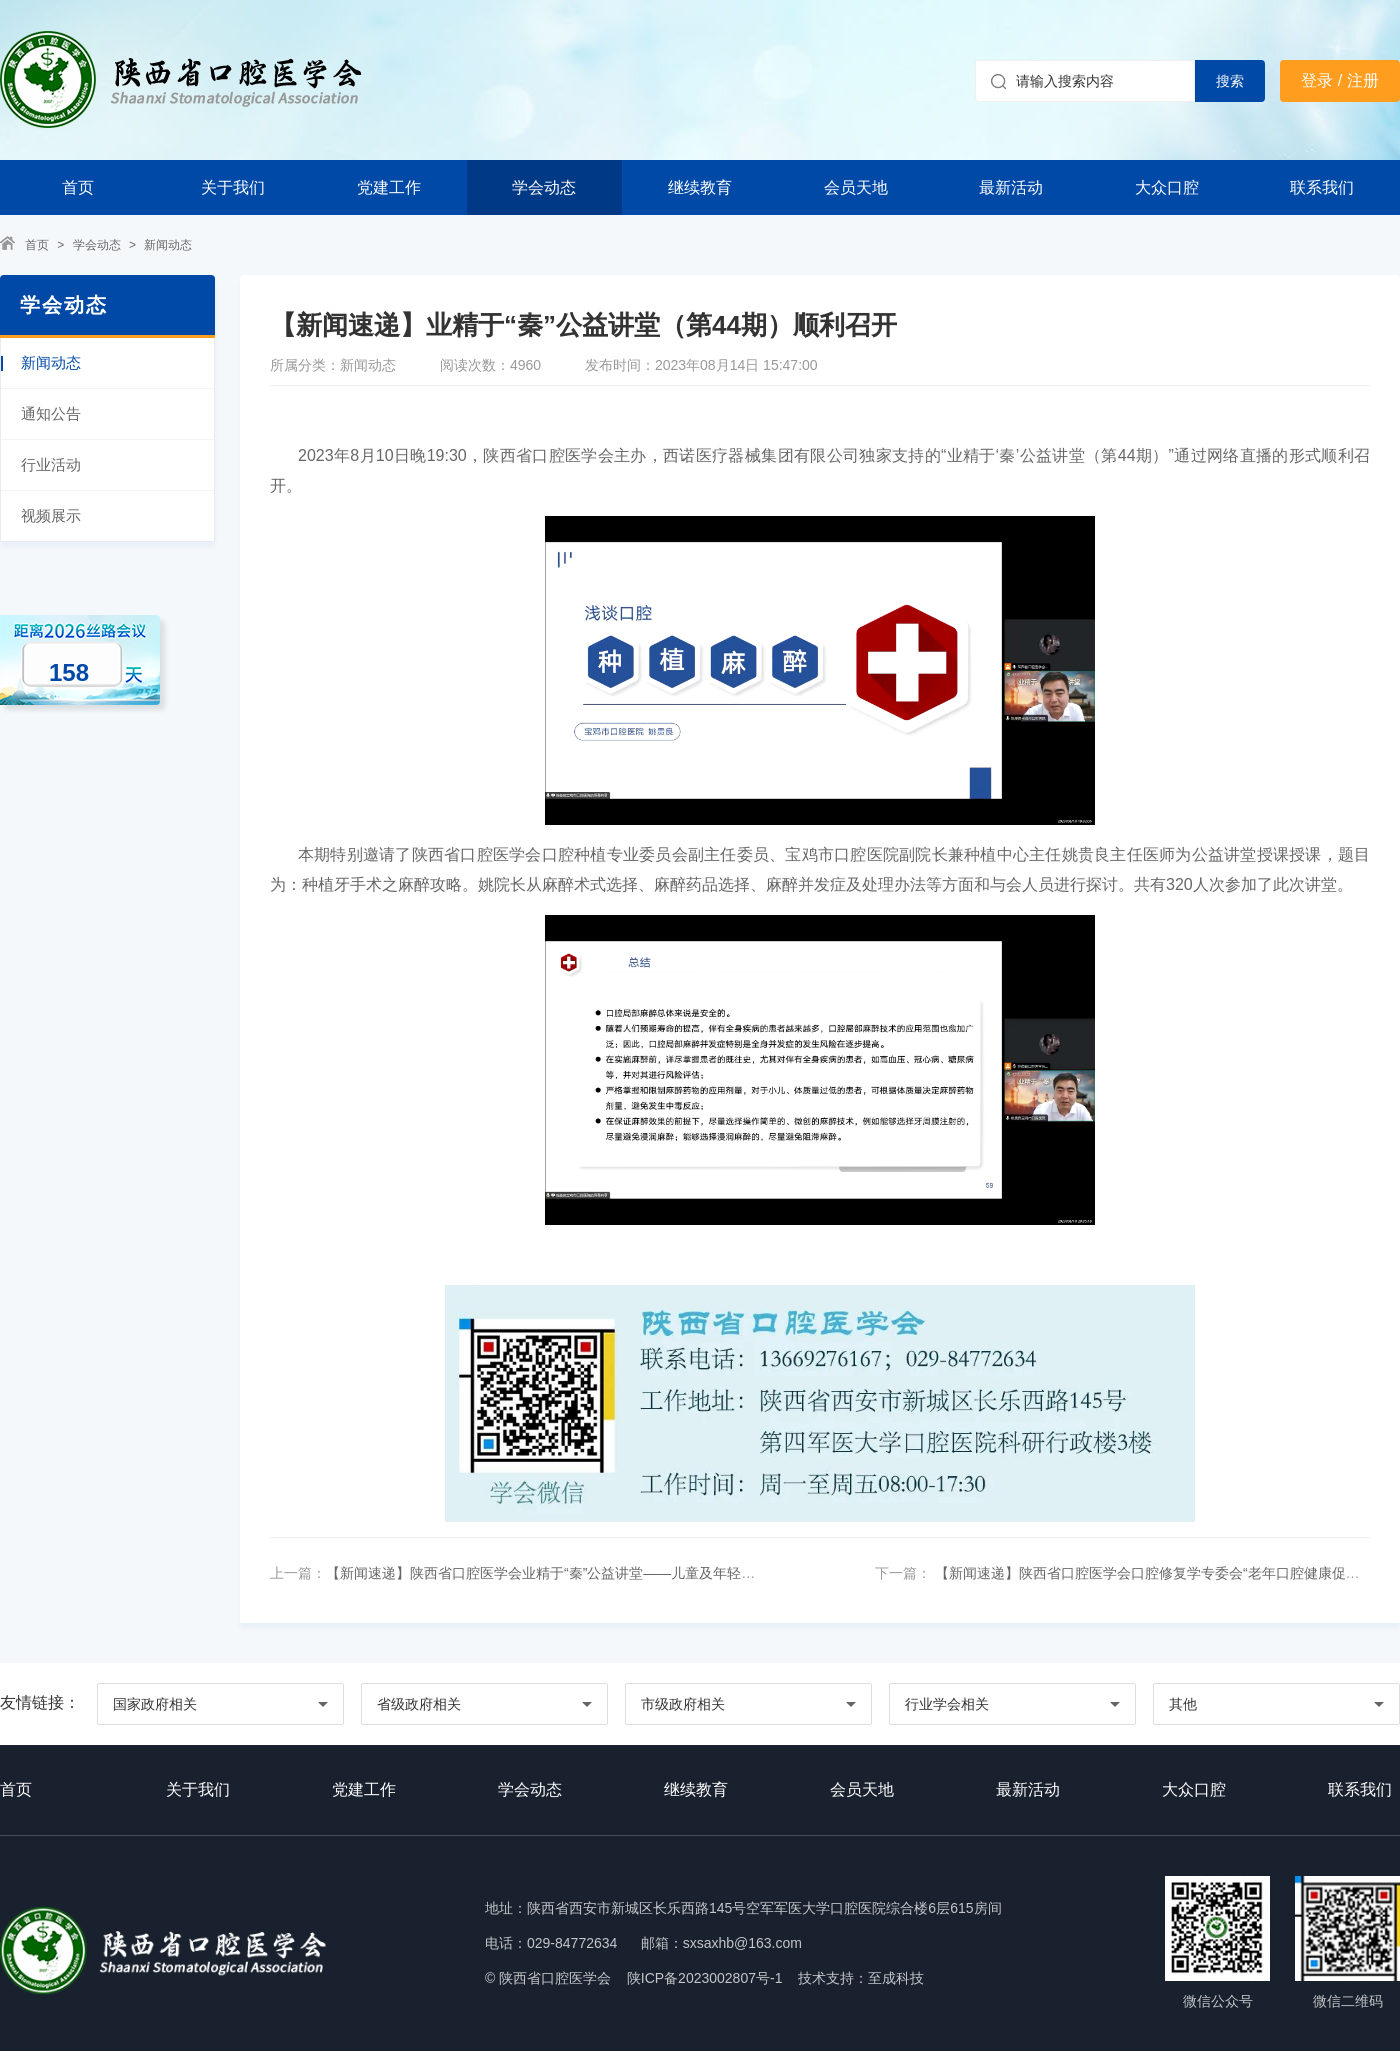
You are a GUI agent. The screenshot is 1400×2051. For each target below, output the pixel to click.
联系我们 (1322, 187)
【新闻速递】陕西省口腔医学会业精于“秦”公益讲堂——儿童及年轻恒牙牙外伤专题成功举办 (610, 1573)
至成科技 (896, 1978)
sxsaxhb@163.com (742, 1943)
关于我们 (233, 187)
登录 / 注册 (1339, 80)
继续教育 (700, 187)
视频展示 (51, 515)
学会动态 (544, 187)
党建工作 (389, 187)
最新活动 (1011, 187)
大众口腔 (1167, 187)
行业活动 (51, 464)
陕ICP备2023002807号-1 (705, 1978)
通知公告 (51, 413)
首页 (78, 187)
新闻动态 (168, 245)
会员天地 (856, 187)
